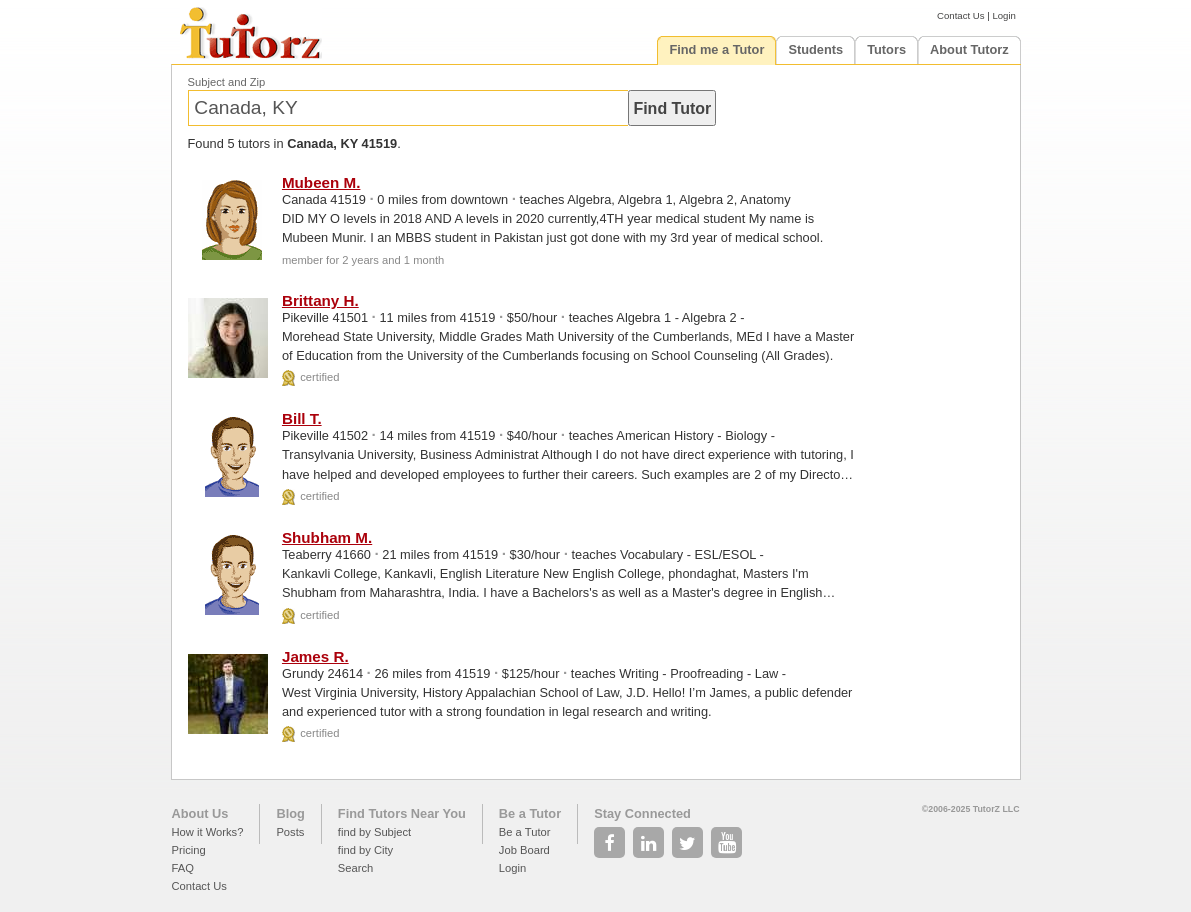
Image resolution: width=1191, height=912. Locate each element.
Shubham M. (327, 537)
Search (355, 868)
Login (1003, 15)
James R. (315, 656)
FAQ (183, 868)
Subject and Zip (227, 82)
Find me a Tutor (716, 49)
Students (815, 49)
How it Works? (208, 832)
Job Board (524, 850)
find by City (365, 850)
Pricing (189, 850)
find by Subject (374, 832)
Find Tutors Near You (402, 813)
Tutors (886, 49)
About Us (200, 813)
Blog (290, 813)
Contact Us (960, 15)
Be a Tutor (530, 813)
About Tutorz (969, 49)
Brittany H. (320, 300)
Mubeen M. (321, 182)
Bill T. (302, 418)
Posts (290, 832)
